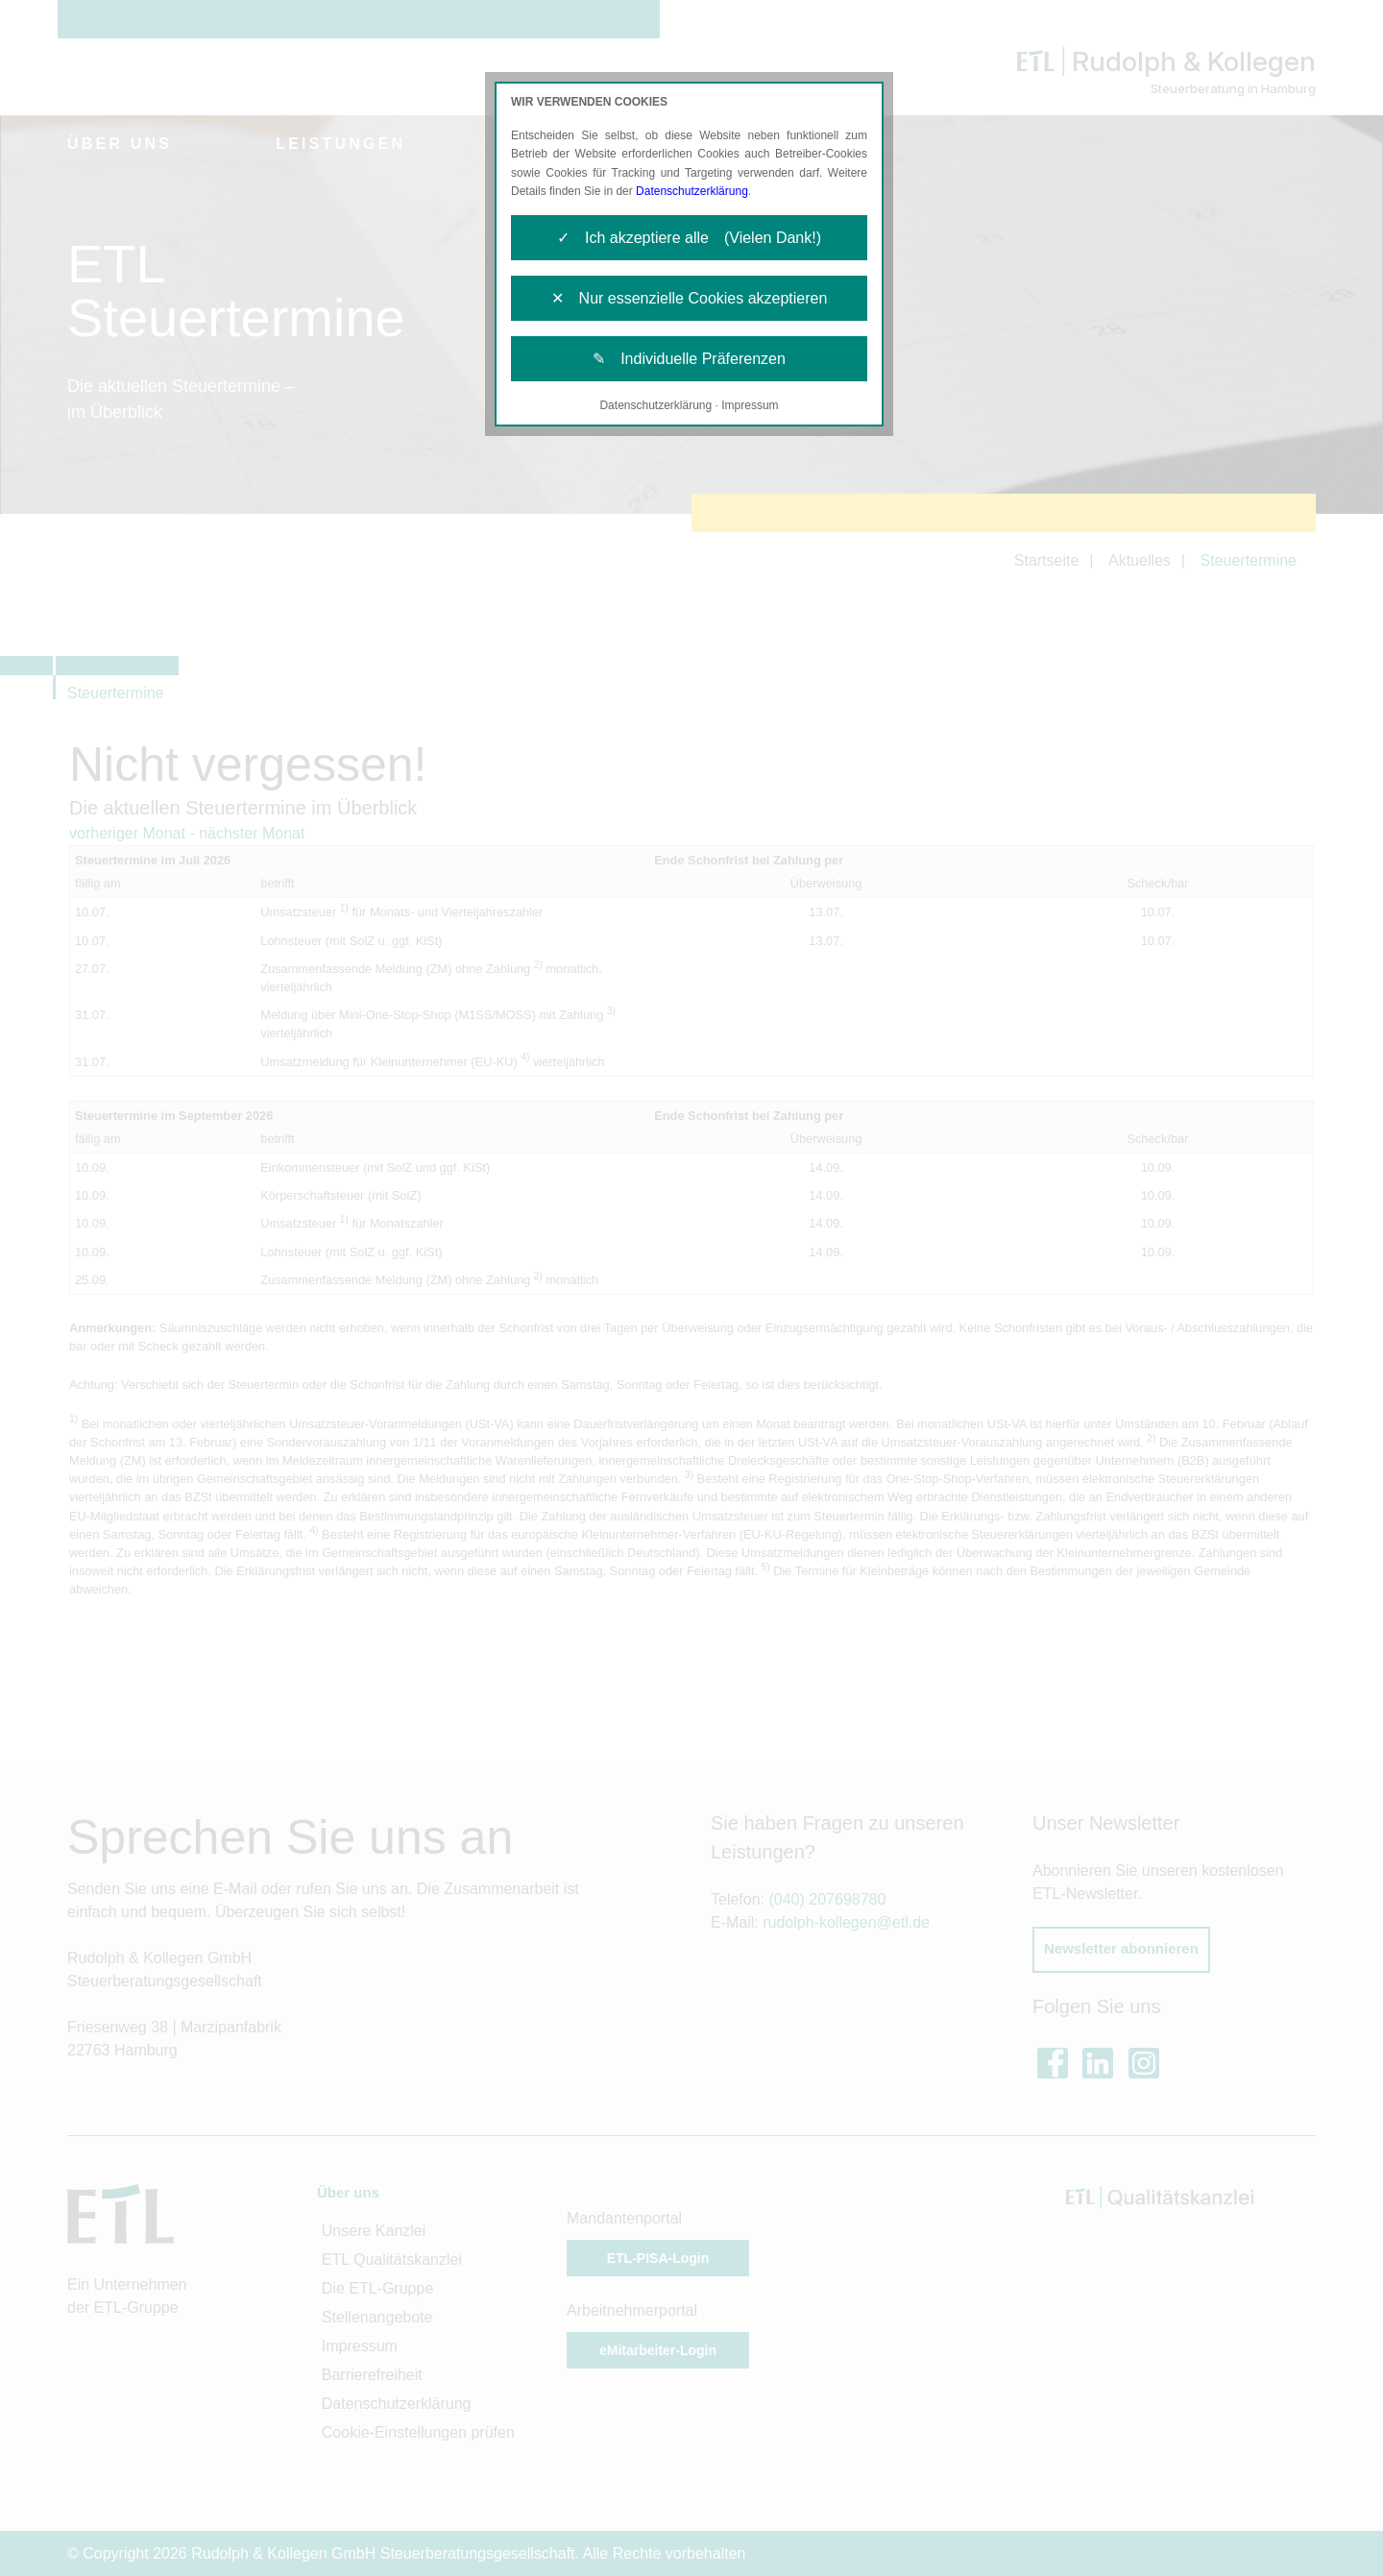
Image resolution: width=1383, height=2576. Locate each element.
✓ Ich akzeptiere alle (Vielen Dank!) (689, 238)
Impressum (749, 405)
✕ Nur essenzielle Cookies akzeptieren (689, 298)
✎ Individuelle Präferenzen (689, 359)
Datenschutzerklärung (692, 191)
